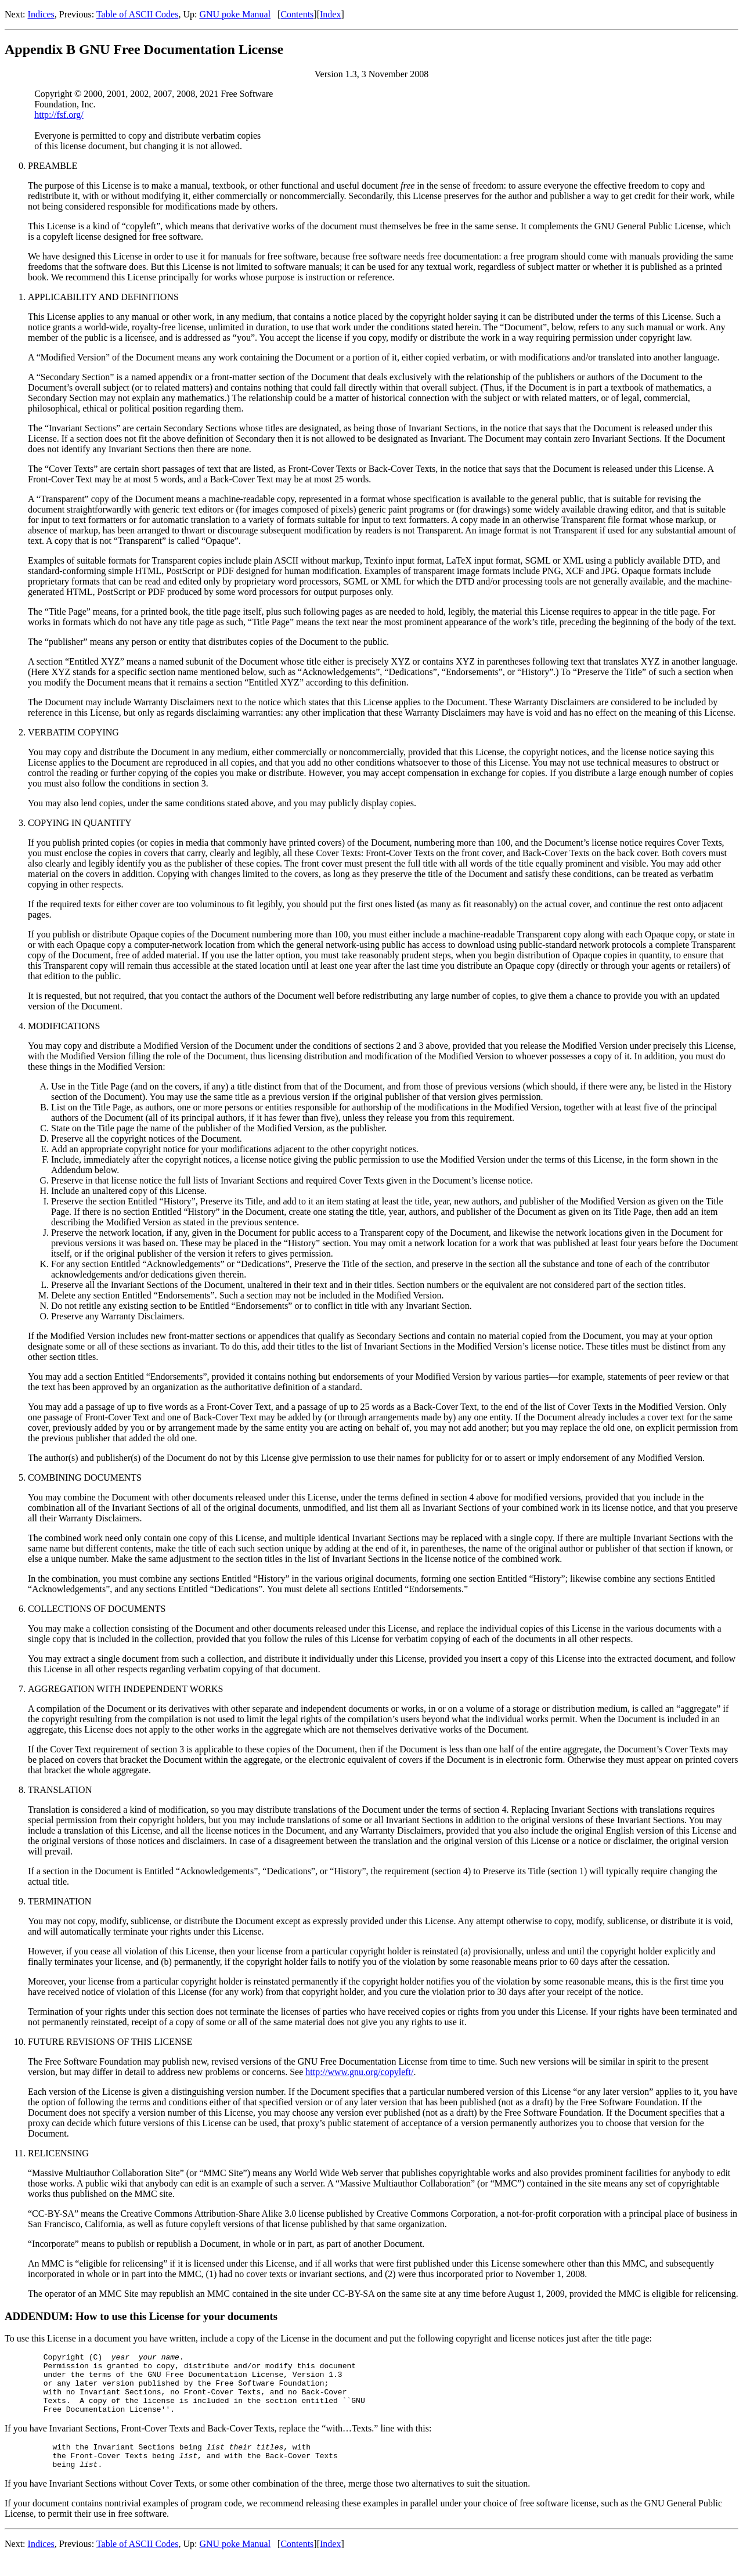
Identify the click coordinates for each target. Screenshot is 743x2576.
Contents (296, 14)
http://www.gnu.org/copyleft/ (359, 2072)
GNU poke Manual (234, 14)
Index (330, 14)
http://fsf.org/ (59, 115)
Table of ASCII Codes (137, 14)
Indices (41, 14)
